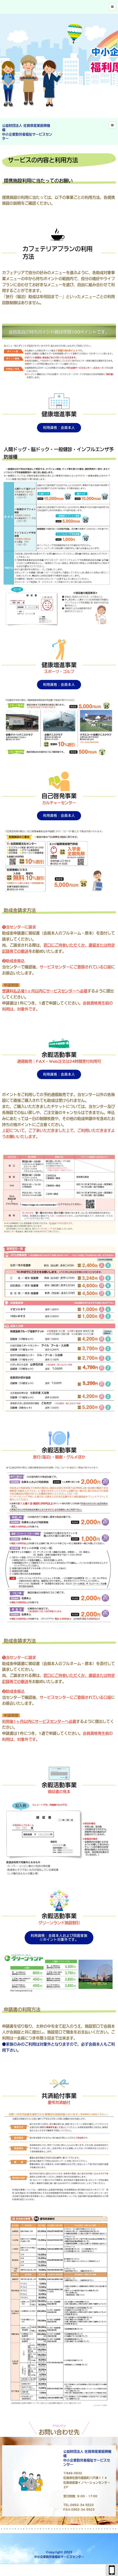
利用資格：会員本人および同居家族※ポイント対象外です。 (59, 1937)
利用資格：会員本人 (59, 427)
